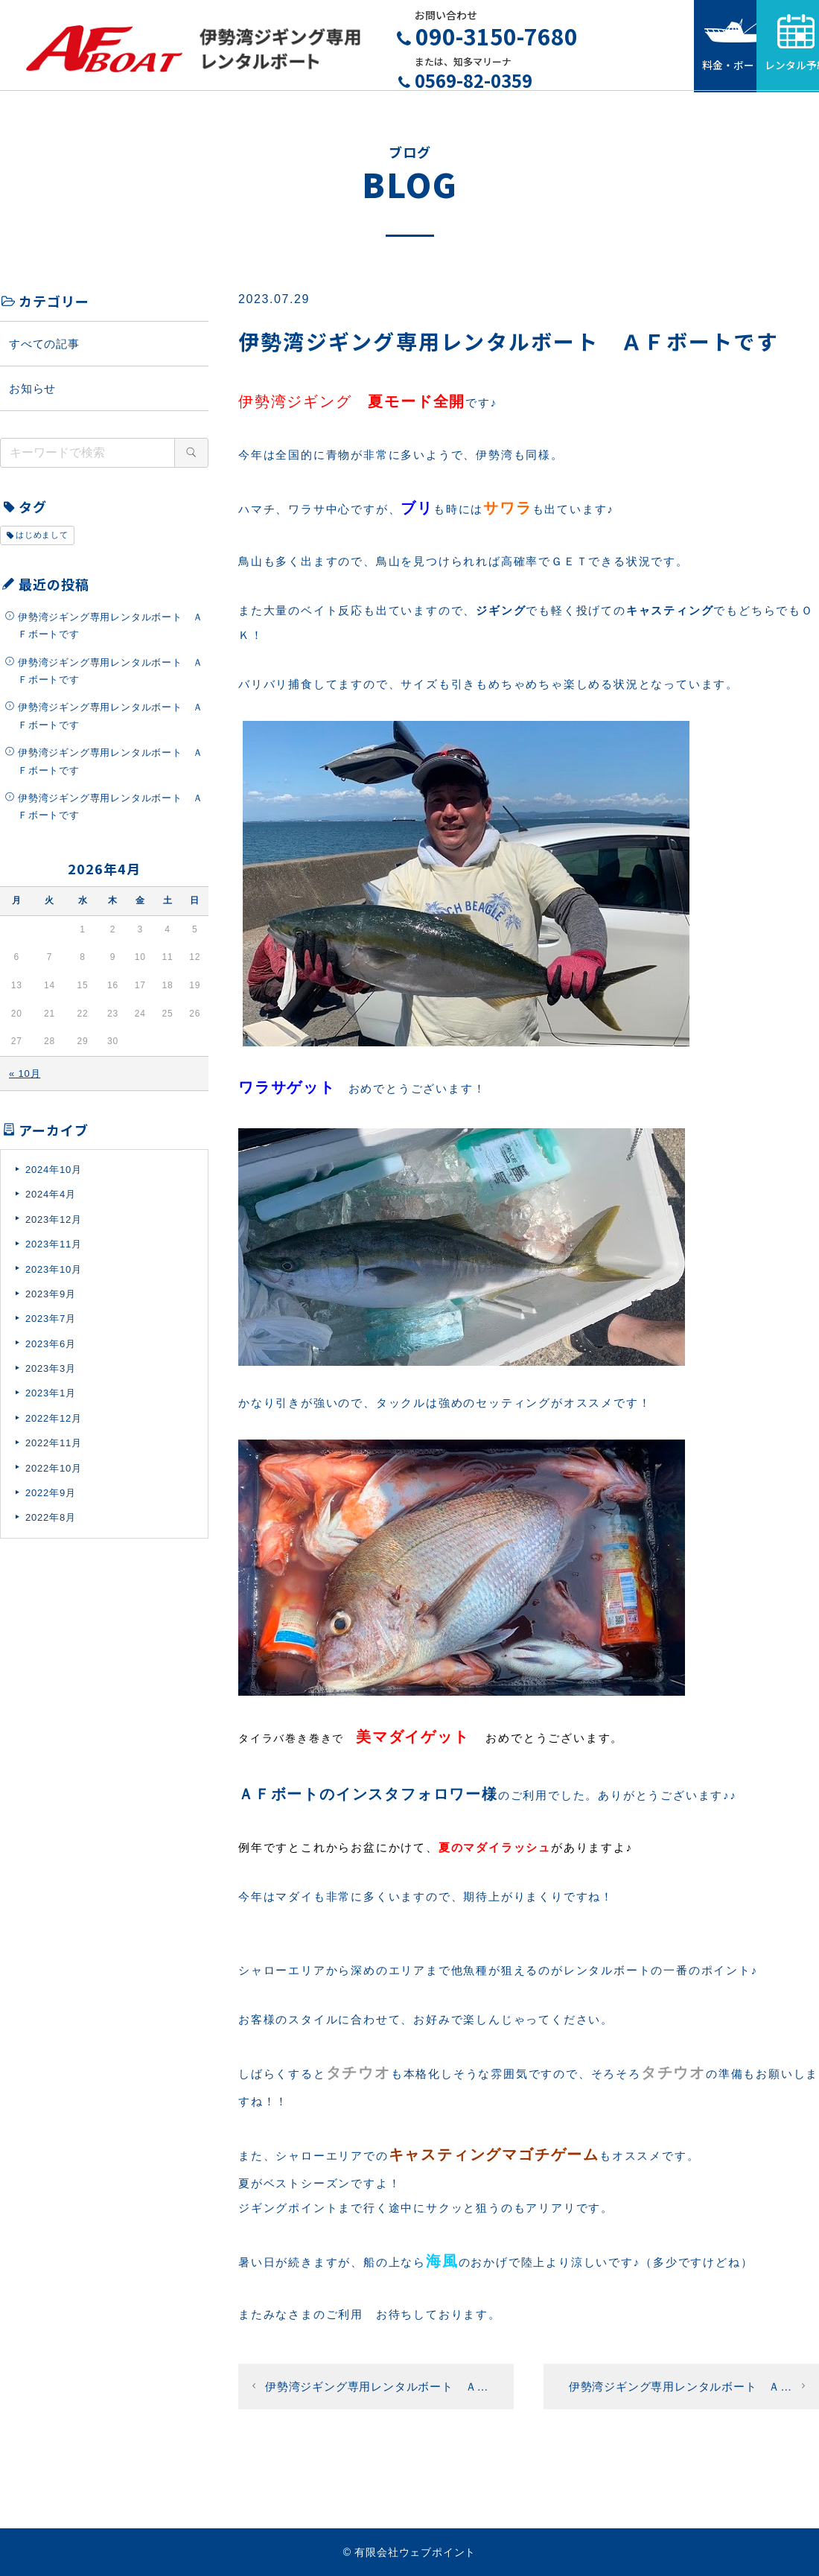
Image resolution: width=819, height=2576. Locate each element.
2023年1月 (50, 1400)
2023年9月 (50, 1300)
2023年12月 (53, 1226)
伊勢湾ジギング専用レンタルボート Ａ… (376, 2393)
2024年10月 (53, 1176)
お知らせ (32, 395)
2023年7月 (50, 1326)
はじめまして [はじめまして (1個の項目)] (42, 542)
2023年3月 (50, 1375)
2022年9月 (50, 1499)
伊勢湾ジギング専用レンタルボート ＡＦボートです (110, 632)
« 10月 (24, 1080)
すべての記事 (44, 350)
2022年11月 (53, 1450)
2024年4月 (50, 1201)
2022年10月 (53, 1475)
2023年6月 (50, 1350)
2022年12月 (53, 1425)
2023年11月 (53, 1251)
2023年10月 (53, 1276)
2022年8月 (50, 1524)
